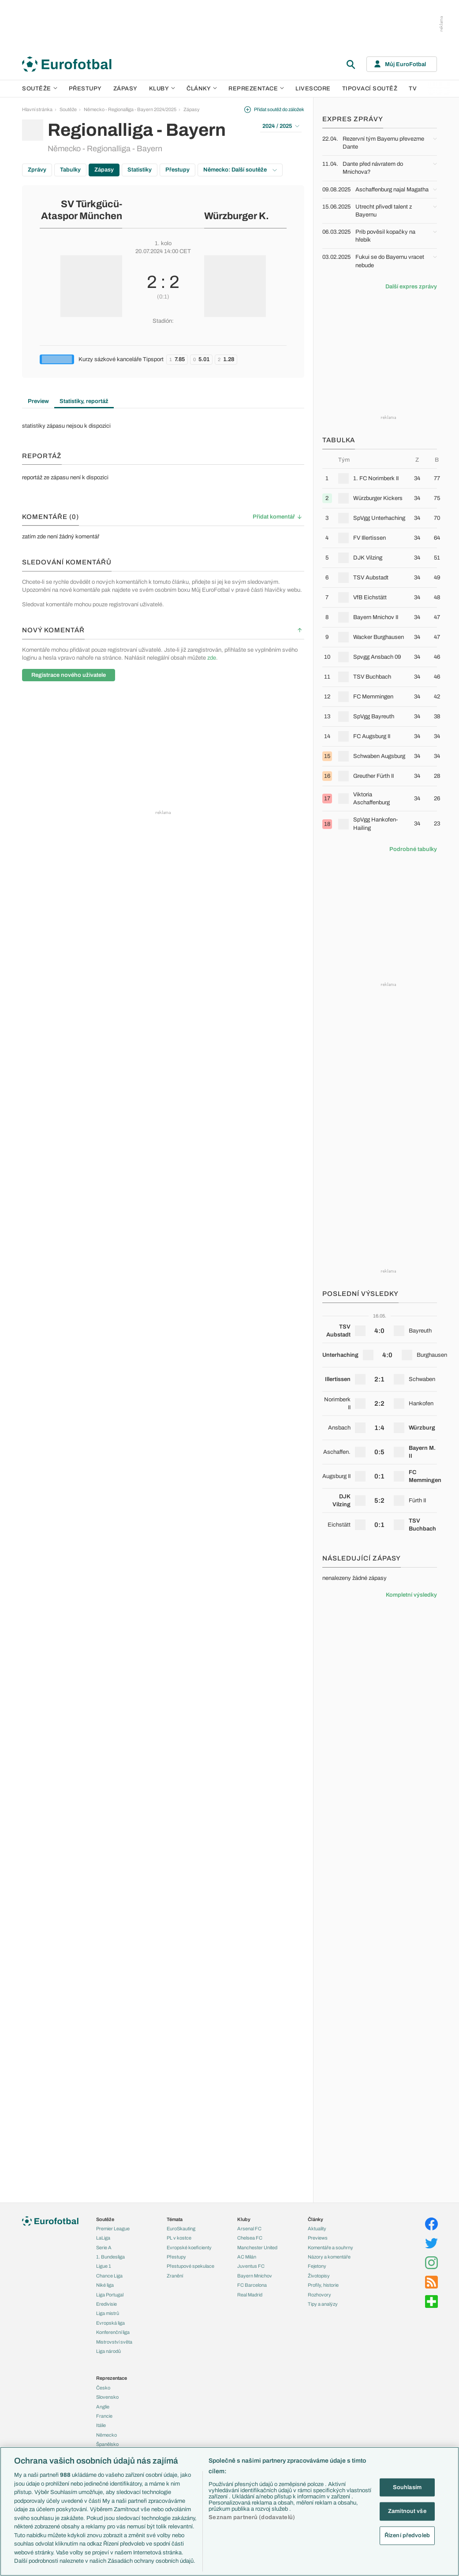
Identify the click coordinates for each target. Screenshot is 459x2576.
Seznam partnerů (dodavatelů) (252, 2517)
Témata (175, 2219)
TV (413, 89)
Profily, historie (323, 2285)
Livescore (313, 89)
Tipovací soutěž (370, 89)
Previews (318, 2237)
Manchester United (257, 2247)
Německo (106, 2435)
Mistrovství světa (114, 2342)
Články (315, 2219)
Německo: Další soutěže (240, 170)
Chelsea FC (249, 2237)
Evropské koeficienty (189, 2247)
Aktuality (317, 2228)
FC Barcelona (252, 2285)
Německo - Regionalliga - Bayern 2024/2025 (130, 109)
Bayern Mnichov (254, 2275)
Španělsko (107, 2444)
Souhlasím (407, 2487)
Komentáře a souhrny (330, 2247)
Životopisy (319, 2275)
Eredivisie (106, 2304)
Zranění (175, 2275)
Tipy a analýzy (323, 2304)
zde (211, 658)
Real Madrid (249, 2294)
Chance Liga (109, 2275)
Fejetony (317, 2266)
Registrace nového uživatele (68, 675)
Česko (103, 2387)
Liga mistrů (107, 2313)
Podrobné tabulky (413, 849)
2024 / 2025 (280, 126)
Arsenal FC (249, 2228)
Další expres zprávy (411, 287)
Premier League (113, 2228)
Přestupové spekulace (190, 2266)
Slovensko (107, 2397)
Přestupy (85, 89)
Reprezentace (256, 89)
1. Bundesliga (110, 2256)
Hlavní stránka (37, 109)
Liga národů (108, 2351)
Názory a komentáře (329, 2256)
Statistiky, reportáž (84, 401)
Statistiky (139, 170)
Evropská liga (110, 2323)
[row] (379, 478)
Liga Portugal (109, 2294)
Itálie (101, 2425)
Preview (38, 401)
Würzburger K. (236, 216)
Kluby (162, 89)
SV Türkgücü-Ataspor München (81, 210)
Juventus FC (251, 2266)
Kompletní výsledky (411, 1595)
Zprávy (37, 170)
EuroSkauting (181, 2228)
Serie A (104, 2247)
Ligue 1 (103, 2266)
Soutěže (39, 89)
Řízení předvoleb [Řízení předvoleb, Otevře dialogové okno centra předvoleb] (407, 2535)
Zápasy (125, 89)
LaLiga (103, 2237)
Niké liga (105, 2285)
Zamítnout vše (407, 2511)
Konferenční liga (113, 2332)
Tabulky (70, 170)
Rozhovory (319, 2294)
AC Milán (246, 2256)
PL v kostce (179, 2237)
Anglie (102, 2406)
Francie (104, 2416)
